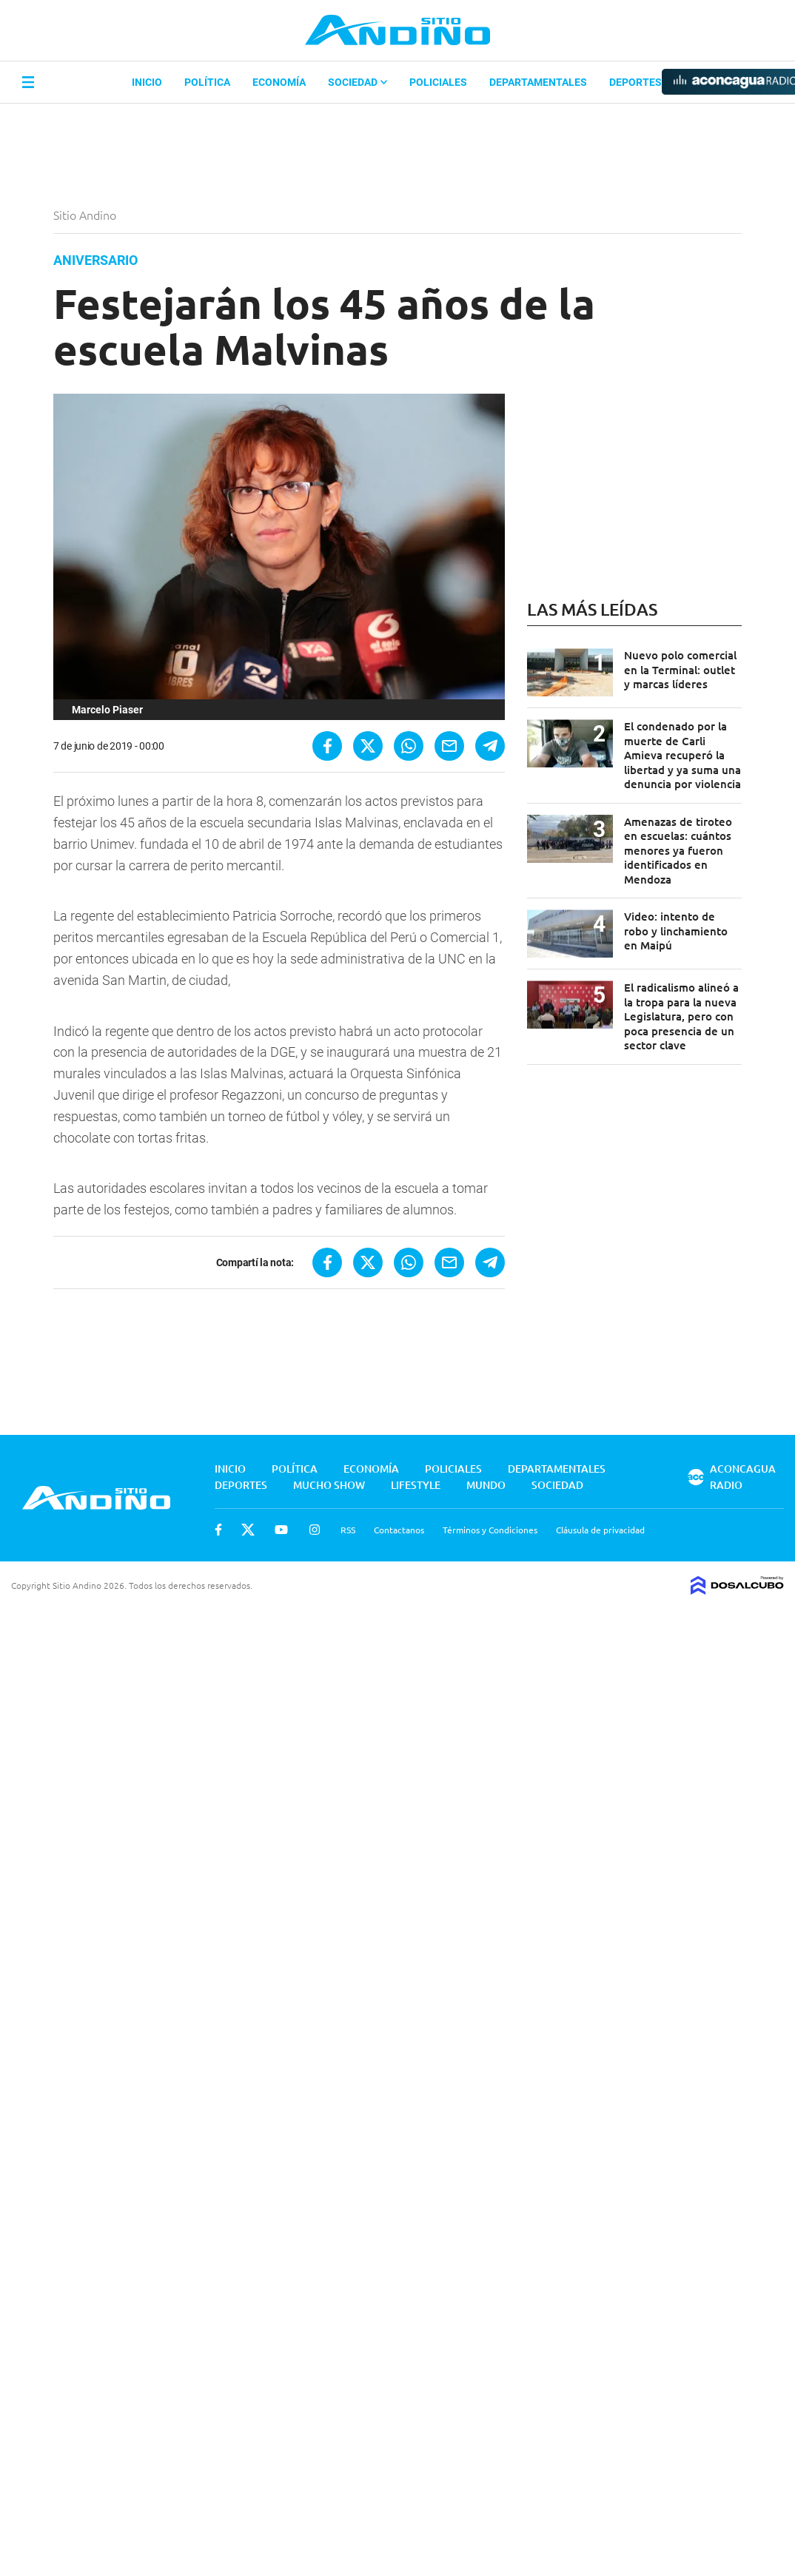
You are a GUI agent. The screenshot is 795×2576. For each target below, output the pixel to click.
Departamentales (538, 82)
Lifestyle (415, 1485)
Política (207, 82)
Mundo (486, 1485)
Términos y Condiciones (490, 1530)
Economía (279, 82)
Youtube (281, 1530)
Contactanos (399, 1530)
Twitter (248, 1530)
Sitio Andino (86, 214)
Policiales (438, 82)
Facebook (218, 1530)
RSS (348, 1530)
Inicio (147, 82)
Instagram (314, 1530)
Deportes (635, 82)
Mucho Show (329, 1485)
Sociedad (357, 82)
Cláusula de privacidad (600, 1530)
